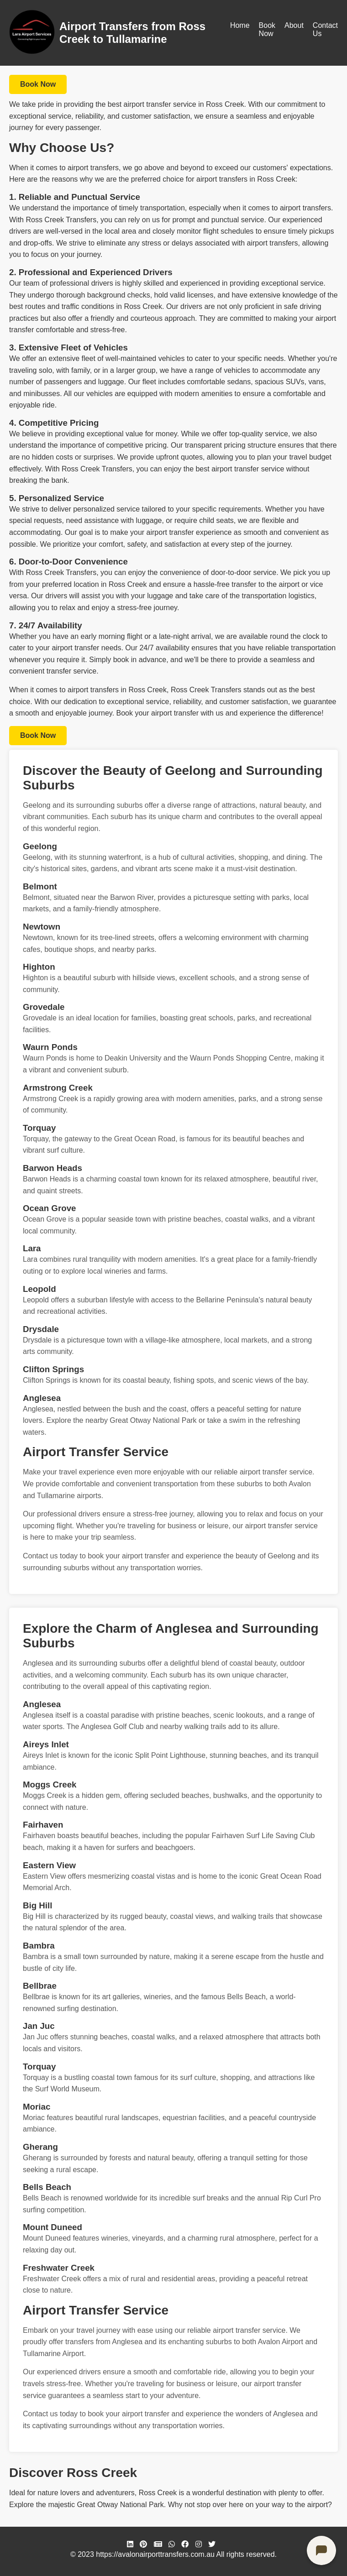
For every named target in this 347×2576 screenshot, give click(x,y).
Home (240, 25)
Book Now (267, 29)
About (294, 25)
